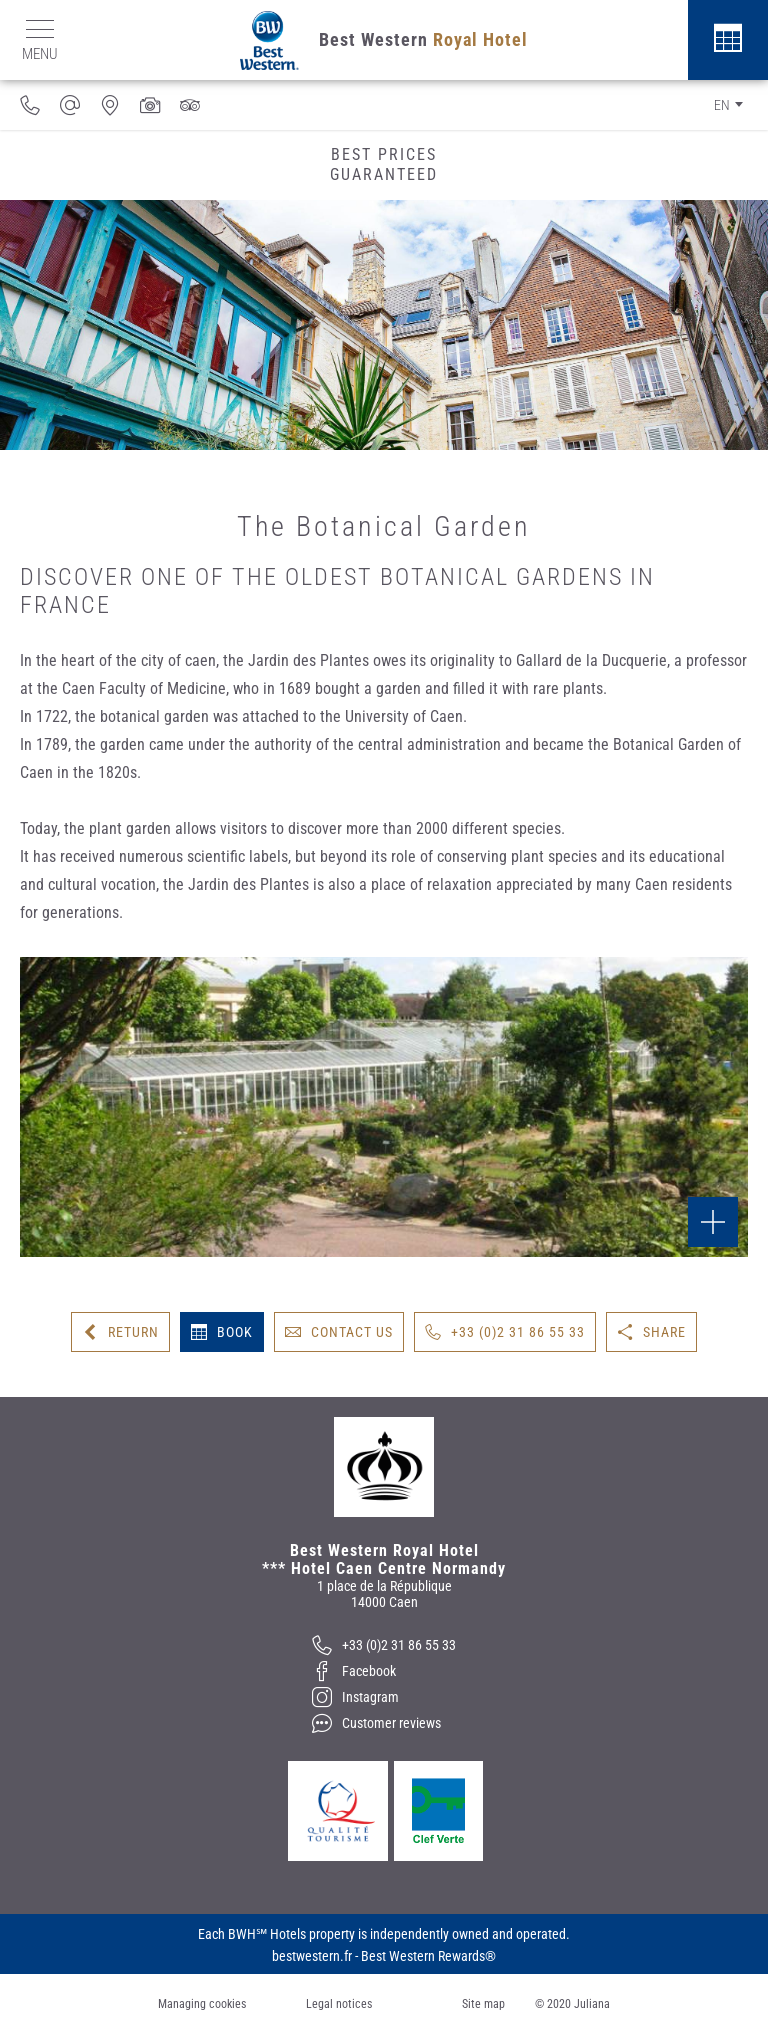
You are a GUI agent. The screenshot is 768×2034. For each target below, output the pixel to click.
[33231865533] (30, 105)
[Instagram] (384, 1697)
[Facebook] (384, 1671)
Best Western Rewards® (428, 1956)
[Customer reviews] (190, 105)
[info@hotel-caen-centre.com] (70, 105)
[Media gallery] (150, 105)
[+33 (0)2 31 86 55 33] (384, 1645)
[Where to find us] (110, 105)
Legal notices (339, 2004)
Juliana (592, 2004)
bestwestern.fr (312, 1956)
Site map (483, 2004)
